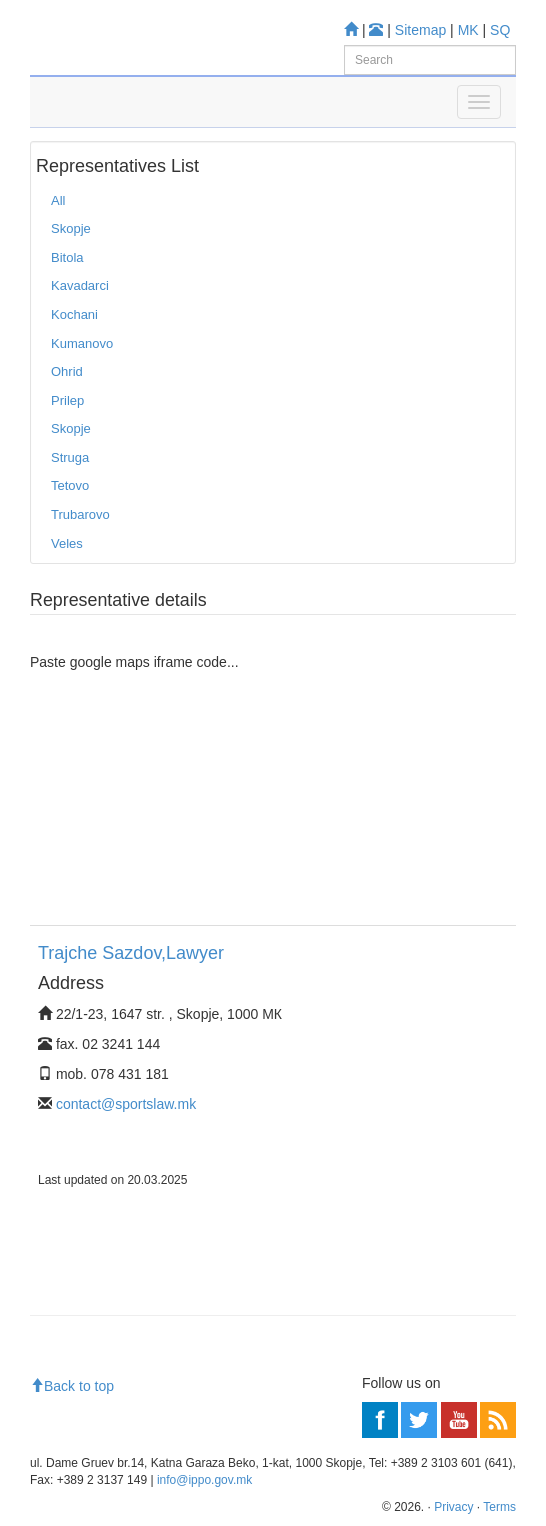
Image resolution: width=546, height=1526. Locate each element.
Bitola (67, 257)
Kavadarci (80, 285)
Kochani (74, 314)
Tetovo (70, 485)
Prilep (67, 400)
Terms (499, 1507)
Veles (67, 543)
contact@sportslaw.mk (126, 1104)
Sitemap (420, 30)
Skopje (71, 228)
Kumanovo (82, 343)
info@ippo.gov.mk (204, 1480)
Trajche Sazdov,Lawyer (131, 953)
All (58, 200)
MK (468, 30)
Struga (70, 457)
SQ (500, 30)
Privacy (453, 1507)
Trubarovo (80, 514)
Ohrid (67, 371)
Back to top (72, 1386)
